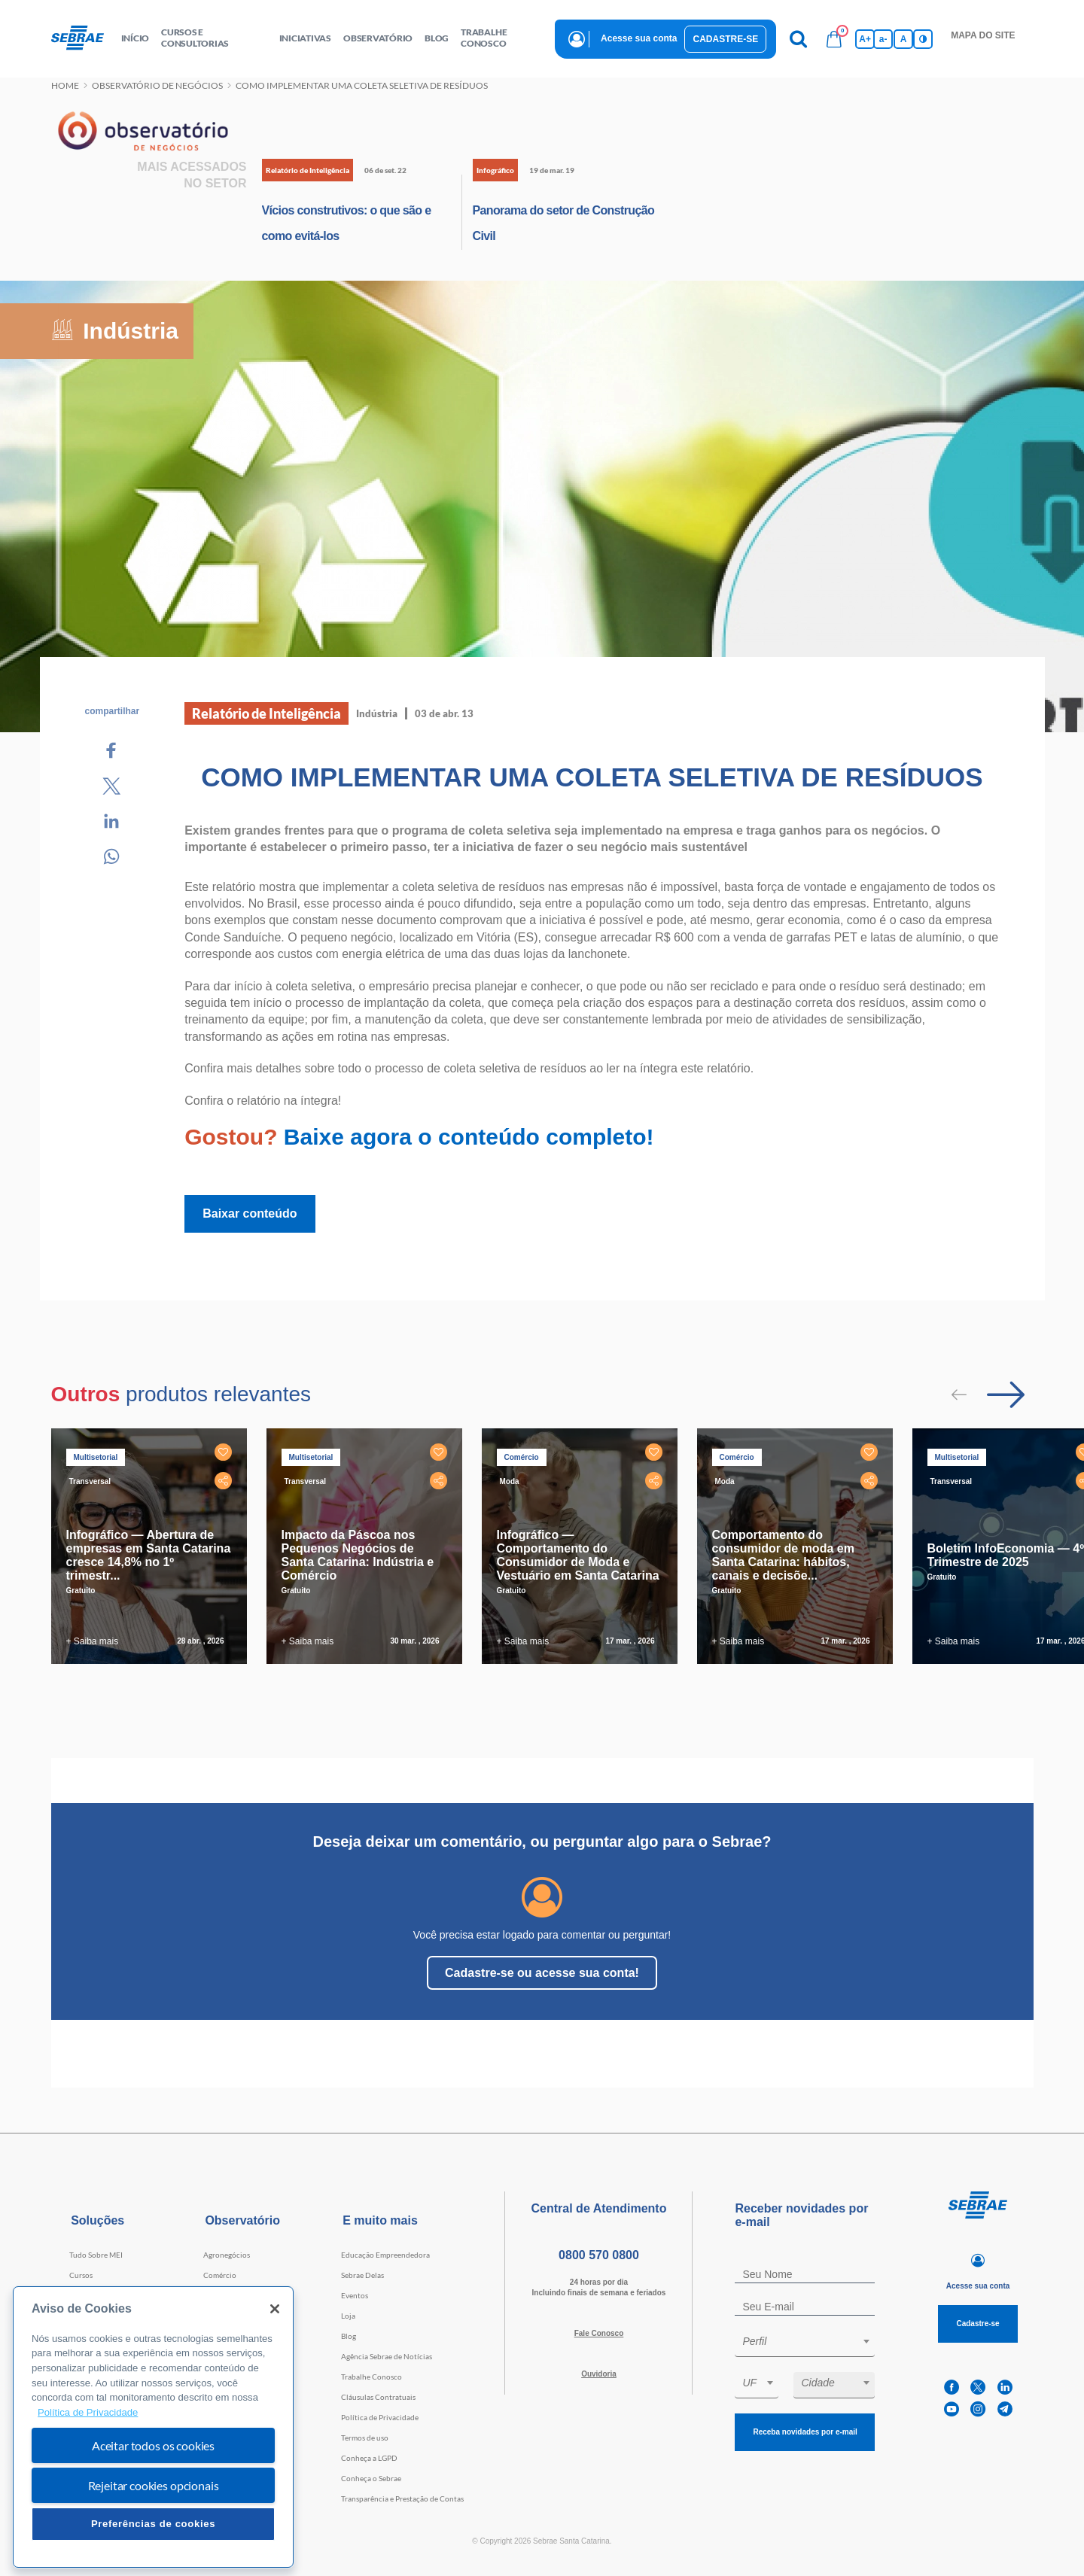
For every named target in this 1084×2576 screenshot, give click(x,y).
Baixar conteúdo (249, 1213)
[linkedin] (1004, 2387)
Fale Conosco (599, 2333)
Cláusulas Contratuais (378, 2396)
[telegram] (1004, 2409)
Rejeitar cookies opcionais (153, 2485)
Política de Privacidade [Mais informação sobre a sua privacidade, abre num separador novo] (88, 2412)
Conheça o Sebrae (371, 2478)
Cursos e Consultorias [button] (195, 37)
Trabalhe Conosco (371, 2376)
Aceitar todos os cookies (153, 2445)
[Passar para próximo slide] (1005, 1394)
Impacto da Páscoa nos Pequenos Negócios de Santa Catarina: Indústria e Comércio (358, 1555)
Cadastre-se (725, 39)
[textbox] (812, 2341)
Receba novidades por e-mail (805, 2432)
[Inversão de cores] (923, 39)
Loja (348, 2315)
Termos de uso (364, 2437)
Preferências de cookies (153, 2523)
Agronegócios (226, 2254)
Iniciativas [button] (305, 38)
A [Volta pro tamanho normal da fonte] (903, 39)
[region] (153, 2427)
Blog (348, 2335)
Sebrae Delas (362, 2274)
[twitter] (977, 2387)
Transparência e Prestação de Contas (402, 2498)
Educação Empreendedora (385, 2254)
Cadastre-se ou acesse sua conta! (542, 1972)
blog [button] (437, 38)
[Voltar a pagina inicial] (83, 38)
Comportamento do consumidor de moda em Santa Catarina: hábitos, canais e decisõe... (783, 1555)
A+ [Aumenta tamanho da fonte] (865, 39)
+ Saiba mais (92, 1641)
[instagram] (977, 2409)
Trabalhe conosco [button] (484, 37)
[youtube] (951, 2409)
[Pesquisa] (798, 39)
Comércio (219, 2274)
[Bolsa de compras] (834, 39)
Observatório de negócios (157, 85)
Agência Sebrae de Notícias (386, 2356)
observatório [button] (378, 38)
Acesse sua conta (639, 38)
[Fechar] (274, 2308)
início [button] (135, 38)
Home (65, 85)
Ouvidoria (599, 2374)
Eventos (354, 2295)
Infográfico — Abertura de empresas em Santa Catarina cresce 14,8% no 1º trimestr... (148, 1555)
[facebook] (951, 2387)
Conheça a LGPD (369, 2457)
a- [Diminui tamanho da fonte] (883, 39)
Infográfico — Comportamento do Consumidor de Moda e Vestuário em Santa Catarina (578, 1555)
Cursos (81, 2274)
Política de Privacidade (380, 2417)
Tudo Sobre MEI (96, 2254)
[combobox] (805, 2344)
